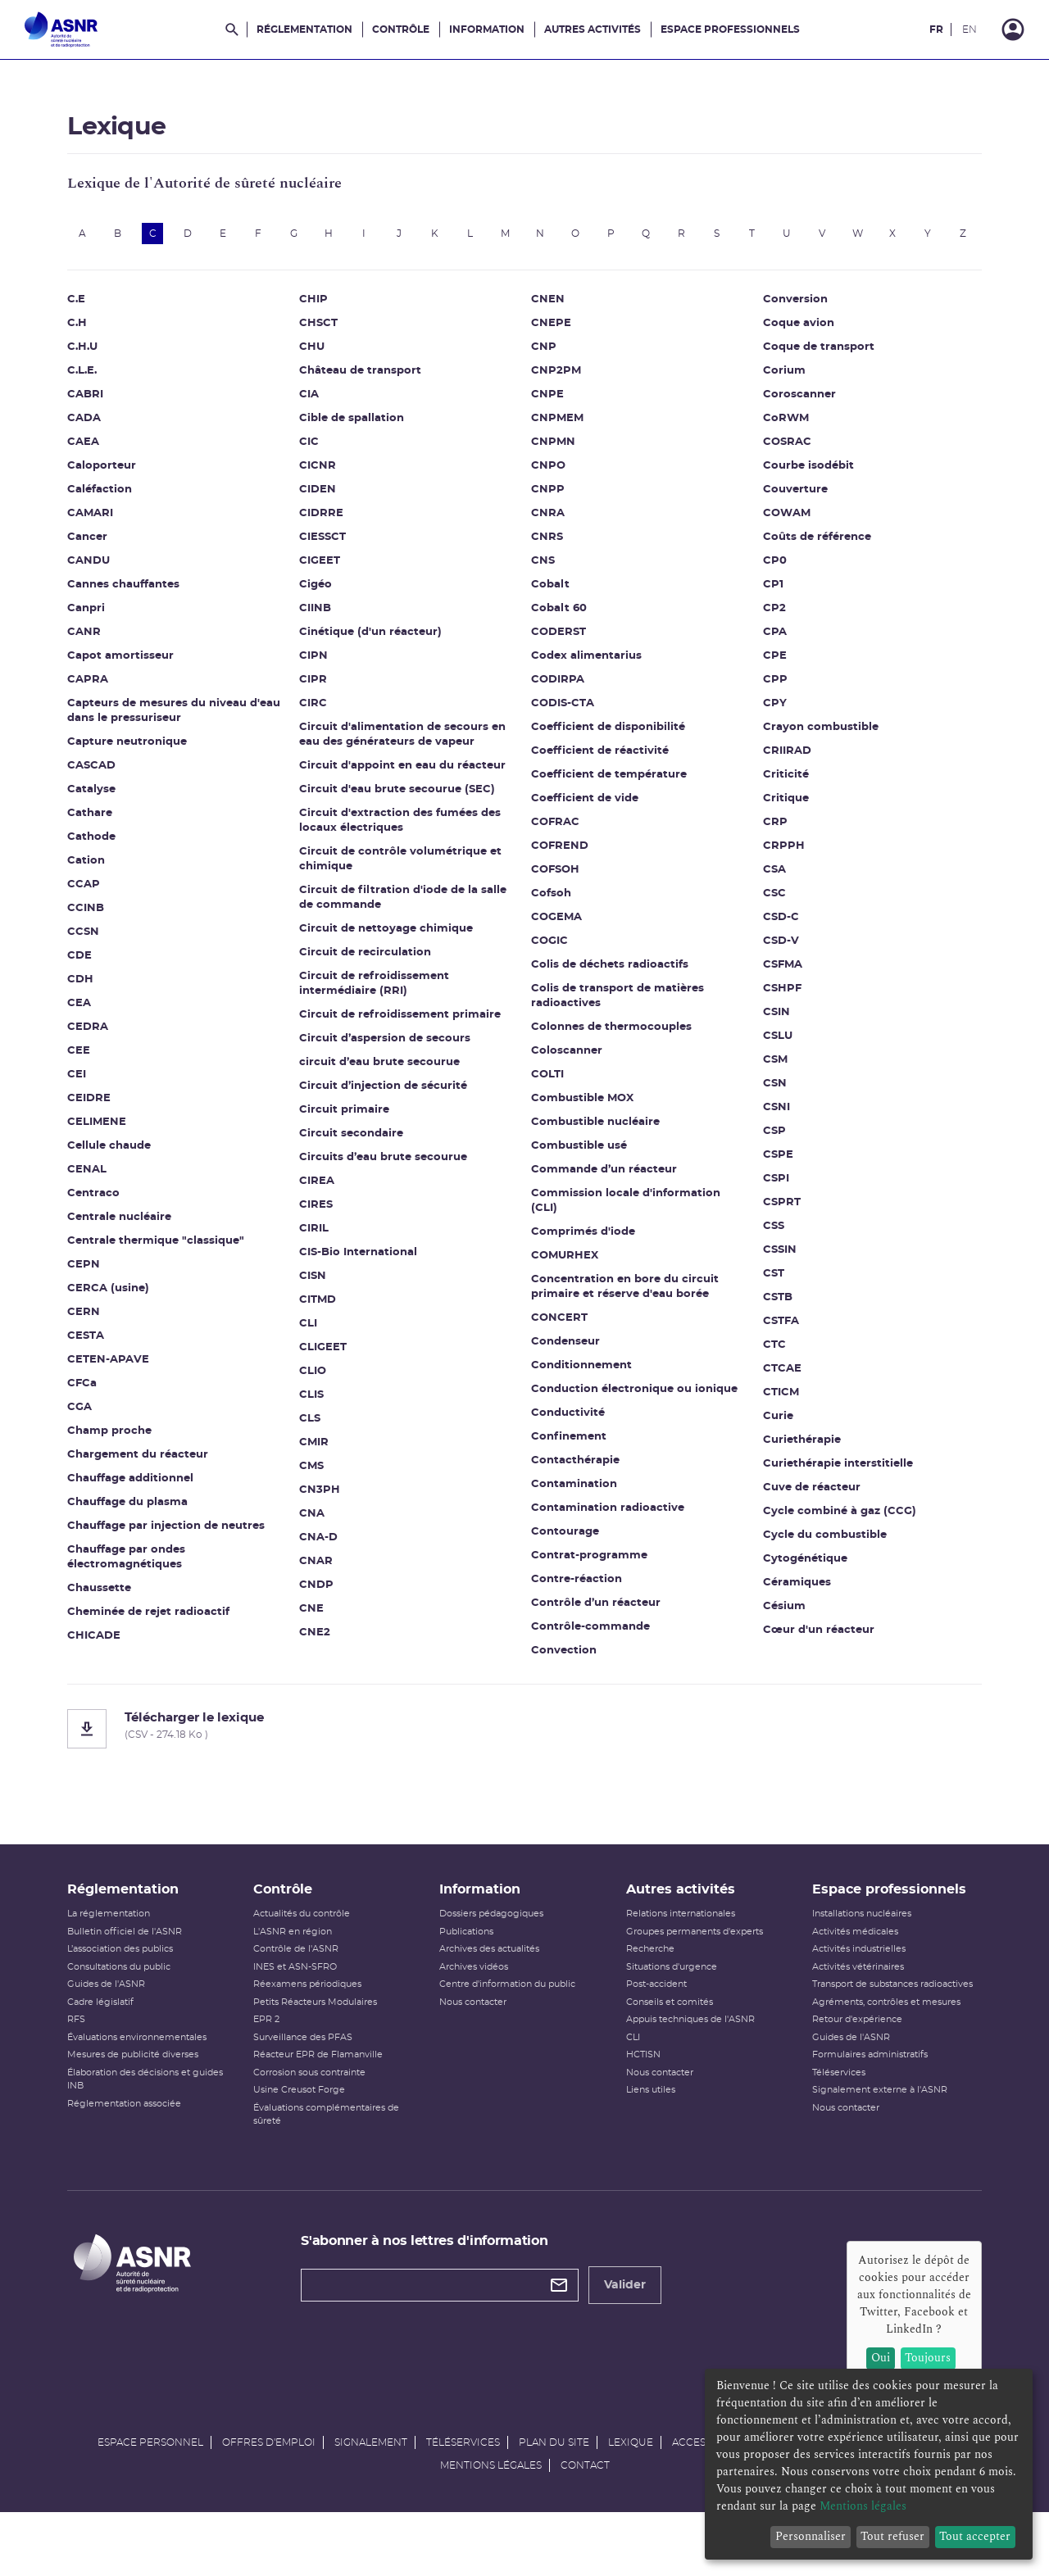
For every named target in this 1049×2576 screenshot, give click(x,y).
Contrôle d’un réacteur (596, 1632)
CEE (93, 1080)
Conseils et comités (666, 2043)
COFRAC (555, 851)
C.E (91, 329)
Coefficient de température (609, 804)
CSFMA (775, 994)
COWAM (779, 542)
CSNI (769, 1137)
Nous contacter (476, 2043)
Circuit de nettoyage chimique (393, 958)
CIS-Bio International (366, 1282)
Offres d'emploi (269, 2501)
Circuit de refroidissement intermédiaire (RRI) (381, 1013)
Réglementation (304, 29)
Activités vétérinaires (849, 2007)
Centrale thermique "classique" (170, 1270)
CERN (98, 1341)
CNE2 (322, 1662)
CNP (543, 376)
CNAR (323, 1590)
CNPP (548, 519)
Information (486, 29)
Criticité (779, 804)
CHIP (321, 329)
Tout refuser (892, 2536)
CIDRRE (329, 542)
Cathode (106, 866)
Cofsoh (551, 923)
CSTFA (774, 1350)
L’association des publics (135, 1989)
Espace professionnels (730, 29)
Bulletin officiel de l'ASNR (139, 1972)
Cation (101, 890)
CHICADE (108, 1665)
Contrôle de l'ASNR (304, 1989)
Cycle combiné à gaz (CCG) (832, 1540)
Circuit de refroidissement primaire (407, 1044)
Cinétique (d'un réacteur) (378, 661)
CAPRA (102, 709)
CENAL (101, 1199)
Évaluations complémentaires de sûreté (335, 2155)
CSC (767, 923)
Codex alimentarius (586, 685)
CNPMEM (557, 447)
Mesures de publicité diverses (147, 2095)
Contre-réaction (576, 1608)
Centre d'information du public (511, 2025)
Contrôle (400, 29)
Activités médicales (846, 1972)
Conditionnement (581, 1395)
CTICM (774, 1422)
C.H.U (97, 376)
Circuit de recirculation (372, 982)
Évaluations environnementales (151, 2078)
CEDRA (102, 1056)
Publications (470, 1972)
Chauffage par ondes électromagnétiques (141, 1586)
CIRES (323, 1234)
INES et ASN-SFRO (304, 2007)
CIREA (324, 1210)
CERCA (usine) (123, 1318)
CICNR (325, 495)
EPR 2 (275, 2060)
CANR (99, 661)
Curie (771, 1445)
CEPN (98, 1294)
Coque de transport (811, 376)
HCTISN (640, 2095)
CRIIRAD (780, 780)
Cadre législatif (115, 2043)
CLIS (319, 1424)
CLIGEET (330, 1377)
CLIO (320, 1400)
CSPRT (774, 1232)
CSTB (770, 1327)
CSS (766, 1255)
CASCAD (106, 795)
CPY (767, 733)
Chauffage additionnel (145, 1508)
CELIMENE (111, 1151)
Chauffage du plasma (142, 1531)
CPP (768, 709)
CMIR (321, 1472)
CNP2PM (556, 400)
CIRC (320, 733)
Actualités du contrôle (310, 1954)
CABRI (100, 424)
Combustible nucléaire (595, 1151)
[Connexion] (1012, 29)
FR (936, 29)
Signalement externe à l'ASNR (870, 2130)
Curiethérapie (794, 1469)
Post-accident (653, 2025)
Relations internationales (677, 1954)
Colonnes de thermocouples (611, 1056)
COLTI (547, 1104)
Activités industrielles (850, 1989)
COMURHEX (564, 1285)
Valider (632, 2326)
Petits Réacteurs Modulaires (324, 2043)
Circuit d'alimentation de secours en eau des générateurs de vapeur (410, 764)
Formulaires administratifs (861, 2095)
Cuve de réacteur (804, 1517)
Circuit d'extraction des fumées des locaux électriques (407, 850)
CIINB (322, 638)
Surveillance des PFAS (311, 2078)
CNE (319, 1638)
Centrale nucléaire (134, 1246)
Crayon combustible (813, 756)
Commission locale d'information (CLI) (625, 1230)
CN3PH (327, 1519)
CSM (768, 1089)
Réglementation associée (139, 2144)
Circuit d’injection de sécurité (391, 1115)
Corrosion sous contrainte (318, 2113)
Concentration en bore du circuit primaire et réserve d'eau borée (625, 1316)
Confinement (568, 1466)
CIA (316, 424)
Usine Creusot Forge (308, 2130)
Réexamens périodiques (316, 2025)
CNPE (547, 424)
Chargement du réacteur (152, 1484)
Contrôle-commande (590, 1656)
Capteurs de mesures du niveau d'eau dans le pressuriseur (171, 740)
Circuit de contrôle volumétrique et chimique (408, 888)
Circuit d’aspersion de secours (392, 1068)
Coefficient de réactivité (600, 780)
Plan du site (554, 2501)
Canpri (101, 638)
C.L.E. (96, 400)
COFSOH (555, 899)
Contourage (565, 1561)
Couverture (788, 519)
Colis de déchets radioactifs (609, 994)
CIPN (321, 685)
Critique (779, 828)
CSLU (770, 1065)
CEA (94, 1032)
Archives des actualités (493, 1989)
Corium (777, 400)
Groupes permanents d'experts (691, 1972)
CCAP (98, 914)
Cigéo (323, 614)
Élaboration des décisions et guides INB (160, 2120)
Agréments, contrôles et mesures (877, 2043)
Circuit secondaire (359, 1163)
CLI (316, 1353)
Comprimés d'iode (583, 1261)
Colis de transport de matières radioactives (617, 1025)
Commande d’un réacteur (604, 1199)
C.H (92, 352)
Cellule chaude (124, 1175)
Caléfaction (114, 519)
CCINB (100, 937)
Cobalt (550, 614)
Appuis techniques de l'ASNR (687, 2060)
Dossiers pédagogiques (495, 1954)
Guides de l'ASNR (121, 2025)
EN (969, 29)
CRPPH (776, 875)
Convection (564, 1680)
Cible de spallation (359, 447)
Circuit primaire (352, 1139)
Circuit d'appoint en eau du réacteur (410, 795)
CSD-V (774, 970)
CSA (767, 899)
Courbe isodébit (801, 495)
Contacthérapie (575, 1490)
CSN (767, 1113)
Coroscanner (792, 424)
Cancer (102, 566)
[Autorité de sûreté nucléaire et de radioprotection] (61, 29)
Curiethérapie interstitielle (831, 1493)
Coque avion (791, 352)
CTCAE (775, 1398)
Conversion (788, 329)
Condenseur (565, 1371)
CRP (768, 851)
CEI (91, 1104)
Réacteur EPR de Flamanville (327, 2095)
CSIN (769, 1041)
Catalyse (106, 819)
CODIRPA (557, 709)
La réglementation (123, 1954)
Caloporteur (116, 495)
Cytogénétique (798, 1588)
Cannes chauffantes (138, 614)
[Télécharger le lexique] (524, 1758)
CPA (767, 661)
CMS (319, 1495)
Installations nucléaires (852, 1954)
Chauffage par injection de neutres (180, 1555)
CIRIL (321, 1258)
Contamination (574, 1513)
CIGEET (327, 590)
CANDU (103, 590)
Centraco (108, 1223)
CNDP (324, 1614)
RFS (91, 2060)
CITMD (325, 1329)
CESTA (100, 1365)
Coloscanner (566, 1080)
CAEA (98, 471)
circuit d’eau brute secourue (387, 1091)
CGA (94, 1436)
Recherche (647, 1989)
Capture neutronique (142, 771)
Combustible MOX (582, 1127)
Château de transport (368, 400)
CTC (767, 1374)
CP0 (767, 590)
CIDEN (325, 519)
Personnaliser (810, 2536)
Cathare (104, 842)
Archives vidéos (477, 2007)
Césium (777, 1635)
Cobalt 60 (559, 638)
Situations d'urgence (668, 2007)
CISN (320, 1305)
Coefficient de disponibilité (608, 756)
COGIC (549, 970)
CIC (316, 471)
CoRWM (779, 447)
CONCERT (559, 1347)
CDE (94, 985)
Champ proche (124, 1460)
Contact (585, 2523)
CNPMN (553, 471)
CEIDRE (103, 1127)
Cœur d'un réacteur (811, 1659)
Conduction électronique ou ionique (634, 1418)
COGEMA (556, 946)
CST (766, 1303)
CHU (319, 376)
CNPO (548, 495)
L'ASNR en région (301, 1972)
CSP (767, 1160)
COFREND (559, 875)
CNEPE (551, 352)
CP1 (766, 614)
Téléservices (829, 2113)
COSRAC (780, 471)
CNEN (548, 329)
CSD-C (774, 946)
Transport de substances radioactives (883, 2025)
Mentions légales (491, 2523)
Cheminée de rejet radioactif (163, 1641)
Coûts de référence (810, 566)
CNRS (547, 566)
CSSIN (772, 1279)
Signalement (370, 2501)
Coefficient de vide (584, 828)
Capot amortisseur (135, 685)
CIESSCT (330, 566)
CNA (319, 1543)
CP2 (767, 638)
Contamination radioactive (607, 1537)
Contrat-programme (589, 1585)
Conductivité (568, 1442)
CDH (95, 1009)
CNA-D (326, 1567)
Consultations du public (133, 2007)
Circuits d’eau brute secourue (391, 1186)
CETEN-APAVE (123, 1389)
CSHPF (775, 1018)
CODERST (558, 661)
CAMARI (105, 542)
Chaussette (114, 1617)
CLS (317, 1448)
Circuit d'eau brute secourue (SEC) (404, 819)
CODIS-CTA (562, 733)
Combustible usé (579, 1175)
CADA (99, 447)
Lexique (630, 2501)
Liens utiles (647, 2130)
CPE (767, 685)
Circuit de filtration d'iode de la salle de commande (410, 927)
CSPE (771, 1184)
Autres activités (592, 29)
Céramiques (790, 1612)
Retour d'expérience (848, 2060)
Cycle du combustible (817, 1564)
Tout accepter (974, 2536)
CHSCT (326, 352)
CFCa (96, 1413)
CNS (543, 590)
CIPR (320, 709)
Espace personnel (150, 2501)
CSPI (769, 1208)
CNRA (548, 542)
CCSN (98, 961)
